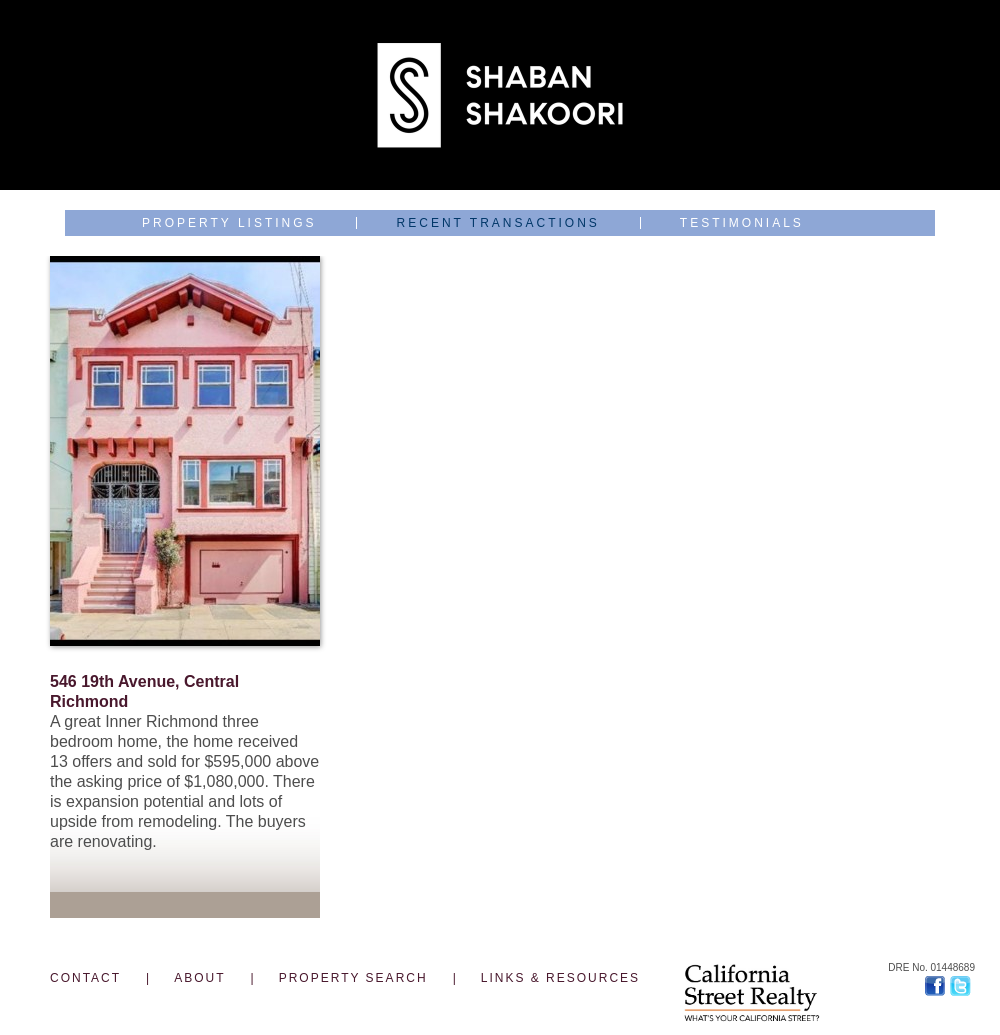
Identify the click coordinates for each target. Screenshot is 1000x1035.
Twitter (962, 986)
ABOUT (199, 978)
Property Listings (229, 223)
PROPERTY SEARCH (353, 978)
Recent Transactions (498, 223)
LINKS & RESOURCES (560, 978)
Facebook (937, 986)
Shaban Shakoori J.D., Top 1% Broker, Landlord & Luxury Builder (500, 95)
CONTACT (85, 978)
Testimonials (742, 223)
